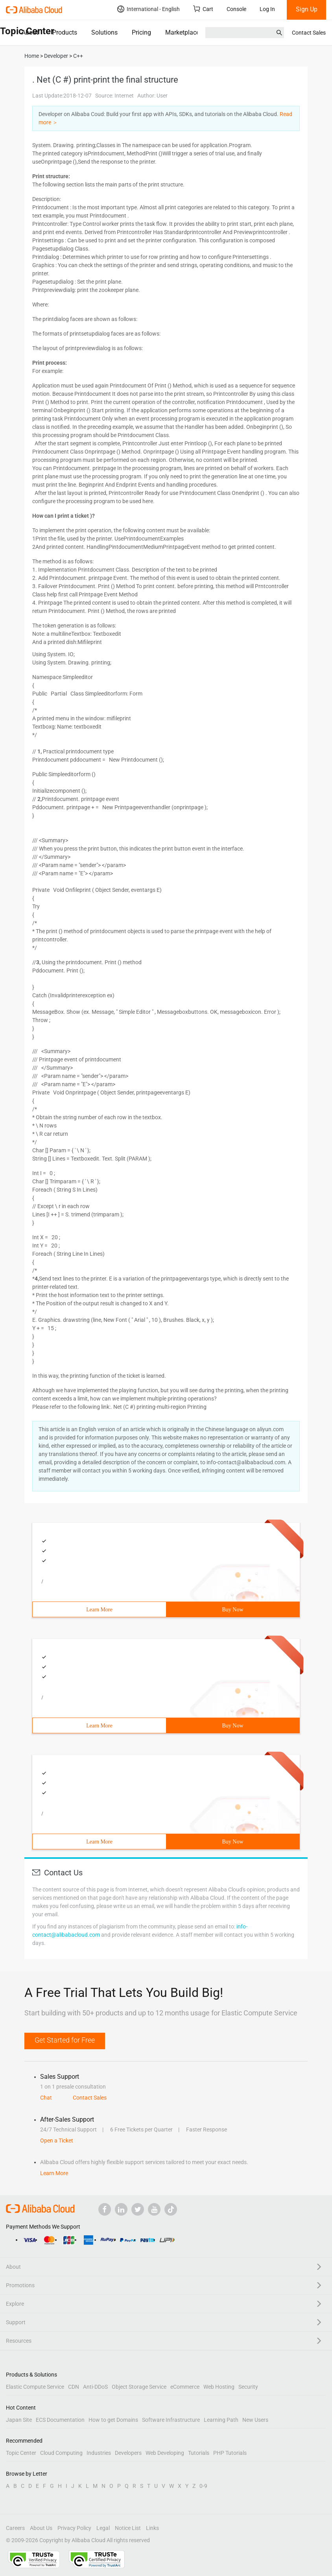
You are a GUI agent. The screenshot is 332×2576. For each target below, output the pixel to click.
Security (248, 2387)
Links (152, 2528)
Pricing (141, 32)
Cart (203, 9)
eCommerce (184, 2387)
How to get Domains (113, 2420)
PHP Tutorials (230, 2453)
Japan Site (19, 2420)
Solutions (104, 32)
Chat (46, 2097)
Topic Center (21, 2453)
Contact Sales (309, 33)
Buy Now (232, 1610)
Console (236, 9)
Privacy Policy (74, 2528)
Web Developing (165, 2453)
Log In (267, 9)
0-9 (203, 2486)
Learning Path (221, 2420)
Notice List (128, 2528)
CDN (73, 2387)
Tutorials (198, 2453)
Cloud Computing (61, 2453)
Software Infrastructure (171, 2420)
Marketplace (182, 32)
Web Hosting (218, 2387)
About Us (41, 2528)
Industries (99, 2453)
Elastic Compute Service (35, 2387)
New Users (255, 2420)
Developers (128, 2453)
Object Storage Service (139, 2387)
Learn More (99, 1610)
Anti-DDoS (95, 2387)
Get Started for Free (65, 2040)
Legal (103, 2528)
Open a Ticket (56, 2140)
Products (64, 32)
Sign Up (306, 9)
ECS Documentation (60, 2420)
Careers (15, 2528)
